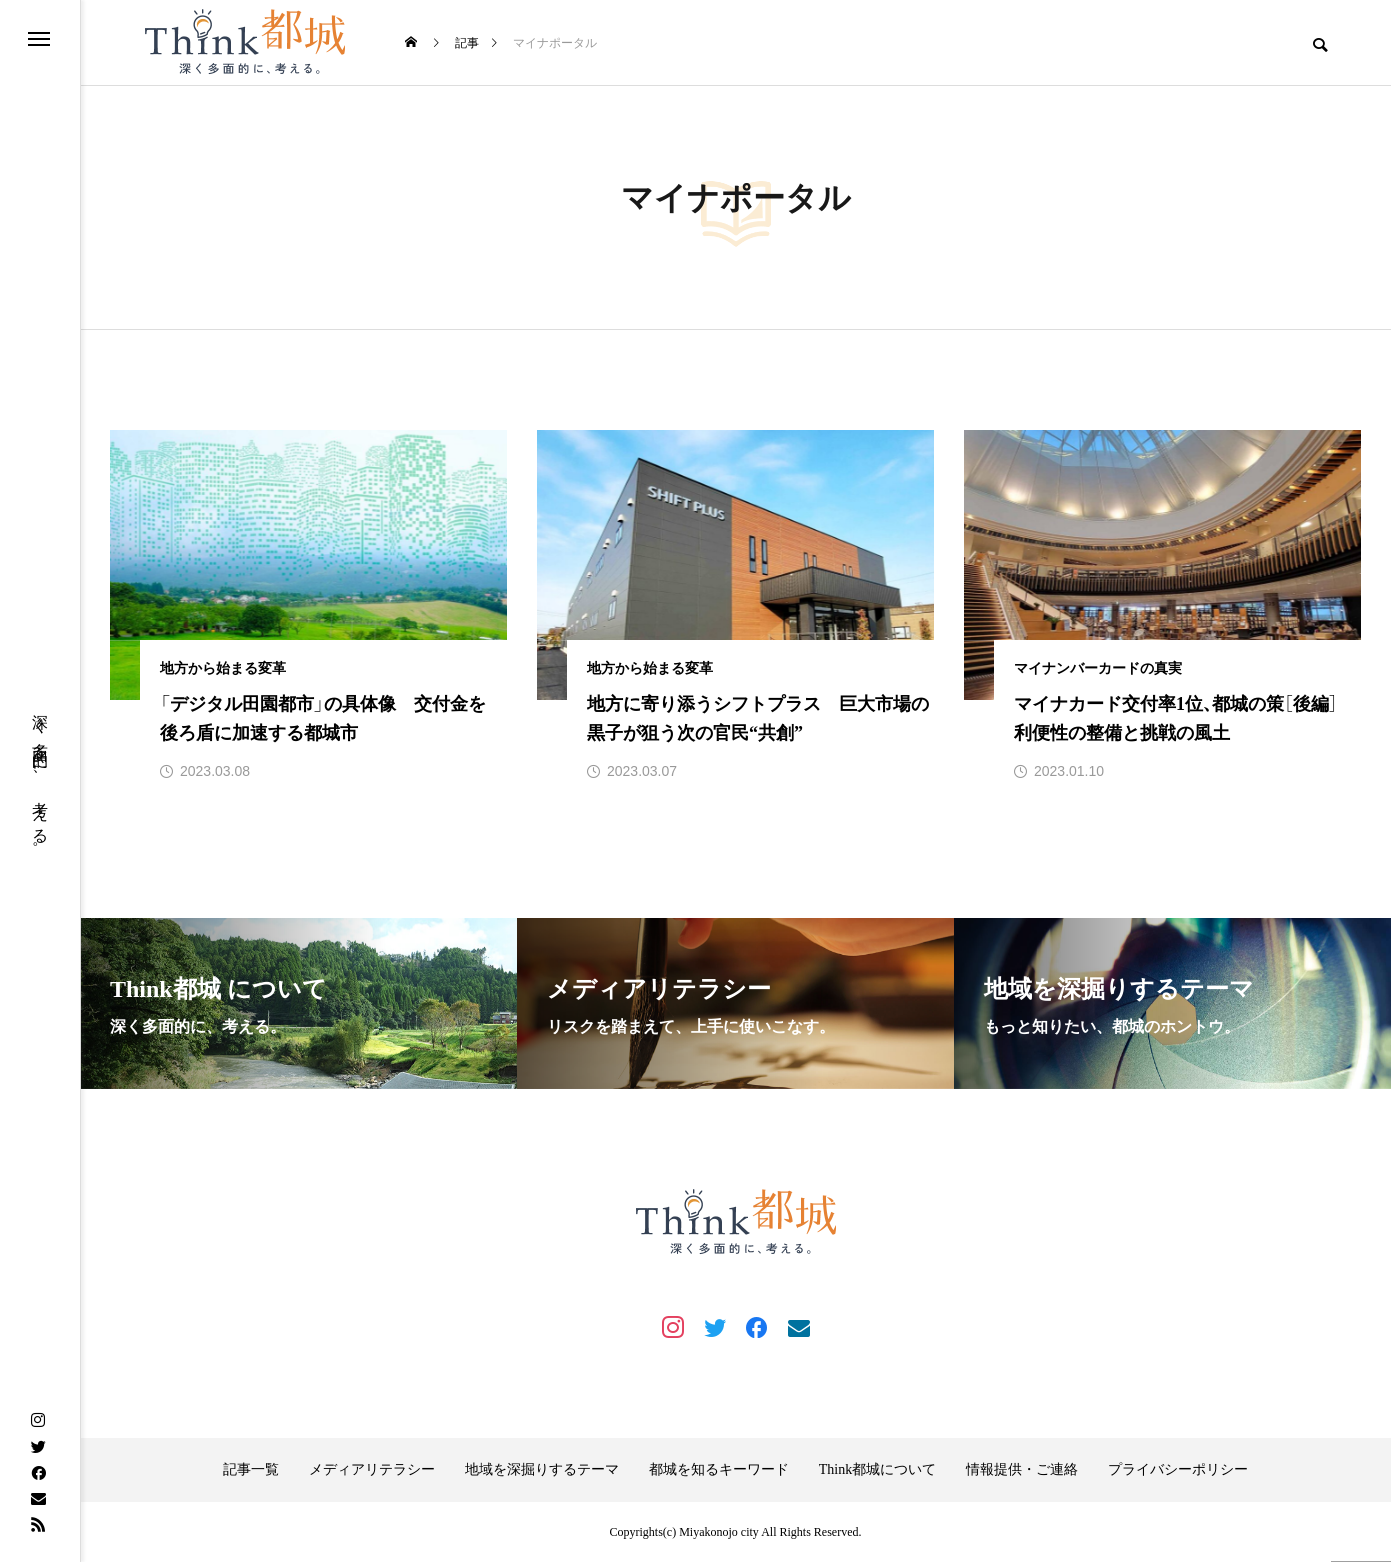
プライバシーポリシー (1178, 1470)
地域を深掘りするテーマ (542, 1470)
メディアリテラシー (372, 1470)
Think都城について (877, 1470)
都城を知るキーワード (719, 1470)
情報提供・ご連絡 (1022, 1470)
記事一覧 (251, 1470)
